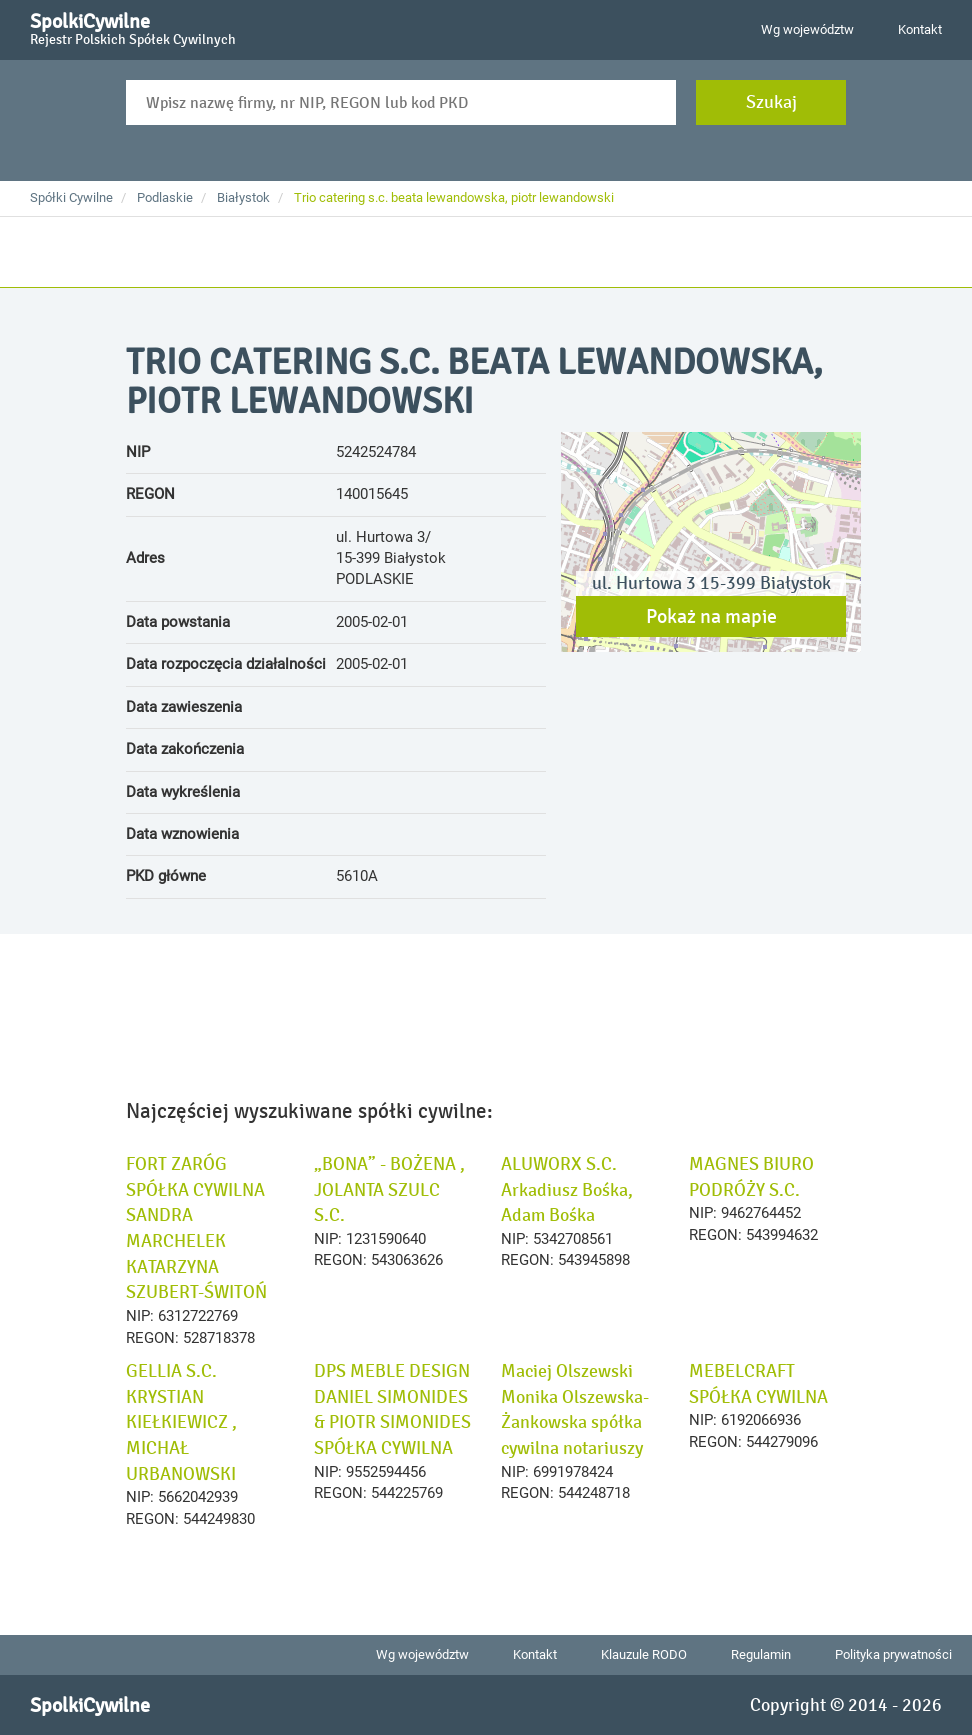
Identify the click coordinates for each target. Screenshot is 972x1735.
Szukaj (771, 102)
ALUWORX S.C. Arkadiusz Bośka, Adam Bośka (567, 1189)
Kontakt (920, 29)
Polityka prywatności (893, 1654)
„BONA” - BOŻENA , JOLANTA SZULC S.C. (389, 1189)
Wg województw (807, 29)
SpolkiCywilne (133, 26)
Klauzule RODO (644, 1654)
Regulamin (761, 1654)
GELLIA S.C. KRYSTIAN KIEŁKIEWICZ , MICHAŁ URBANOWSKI (181, 1422)
